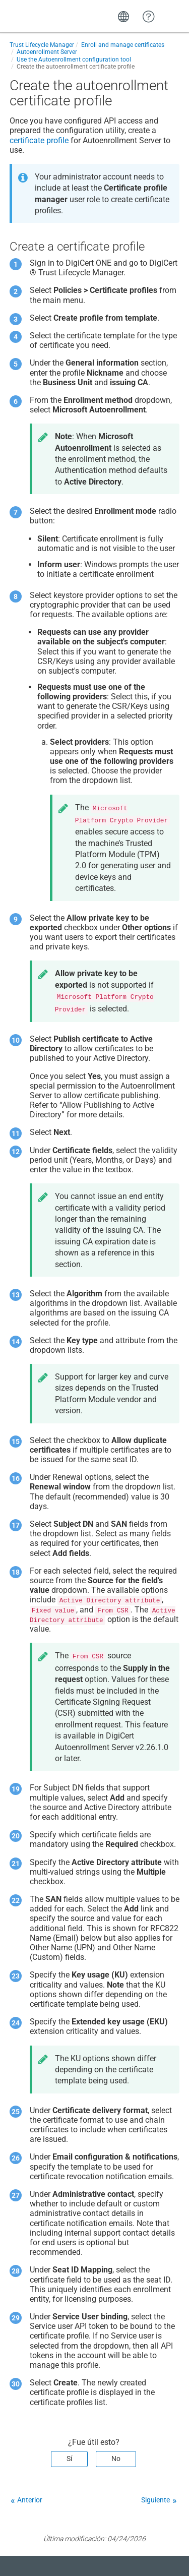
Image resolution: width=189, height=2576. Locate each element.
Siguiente (155, 2500)
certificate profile (39, 140)
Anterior (29, 2500)
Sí (69, 2458)
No (115, 2458)
